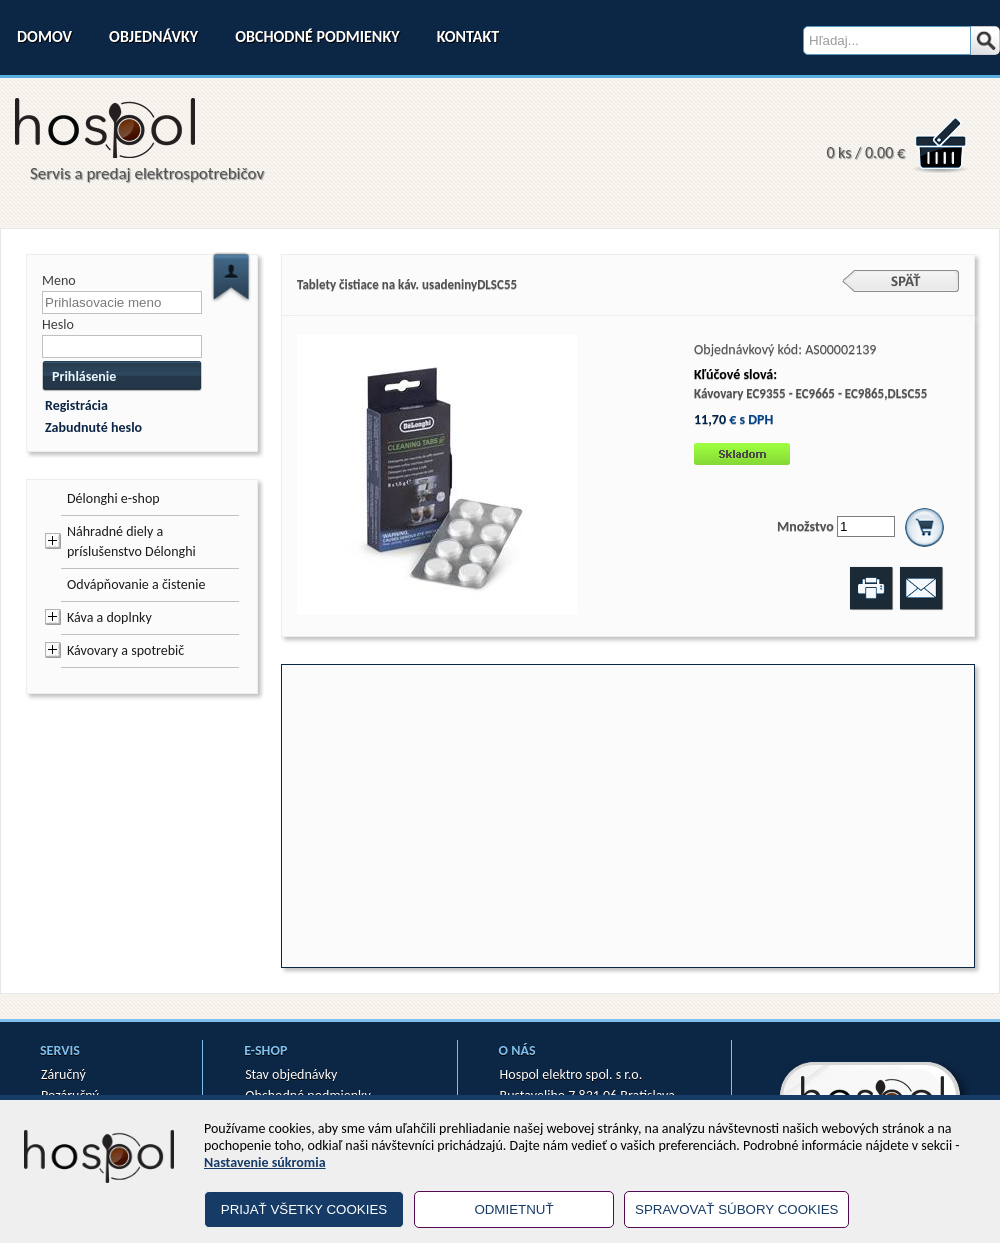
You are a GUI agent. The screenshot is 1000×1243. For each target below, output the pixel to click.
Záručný (63, 1074)
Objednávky (153, 36)
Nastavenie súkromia (265, 1162)
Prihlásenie (84, 376)
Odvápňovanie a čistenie (136, 584)
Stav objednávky (291, 1074)
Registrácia (76, 405)
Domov (44, 36)
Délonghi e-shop (113, 498)
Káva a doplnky (109, 617)
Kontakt (468, 36)
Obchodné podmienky (317, 36)
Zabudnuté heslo (93, 427)
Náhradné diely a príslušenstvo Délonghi (131, 541)
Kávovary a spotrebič (125, 650)
